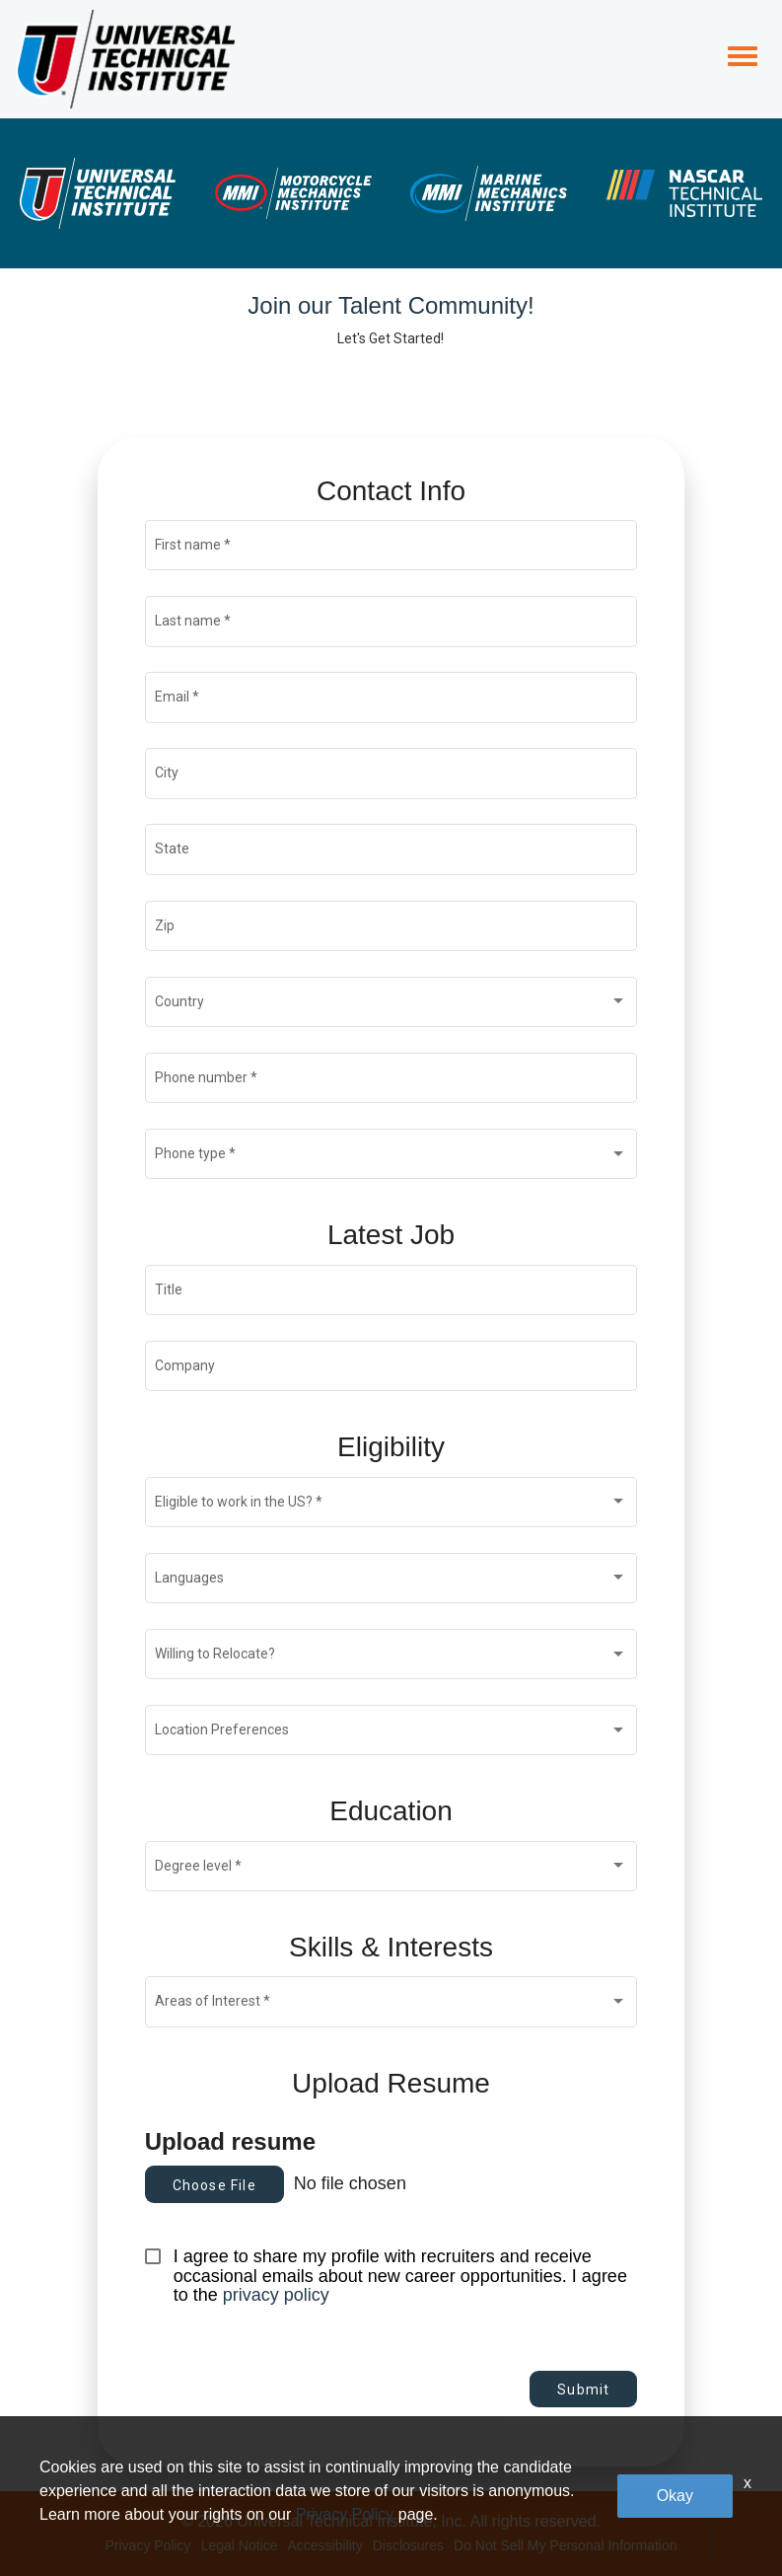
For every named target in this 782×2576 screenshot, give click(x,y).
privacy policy (276, 2295)
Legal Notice (239, 2545)
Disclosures (408, 2545)
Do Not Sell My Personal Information (565, 2545)
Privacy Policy (147, 2545)
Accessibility (324, 2545)
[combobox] (391, 1005)
